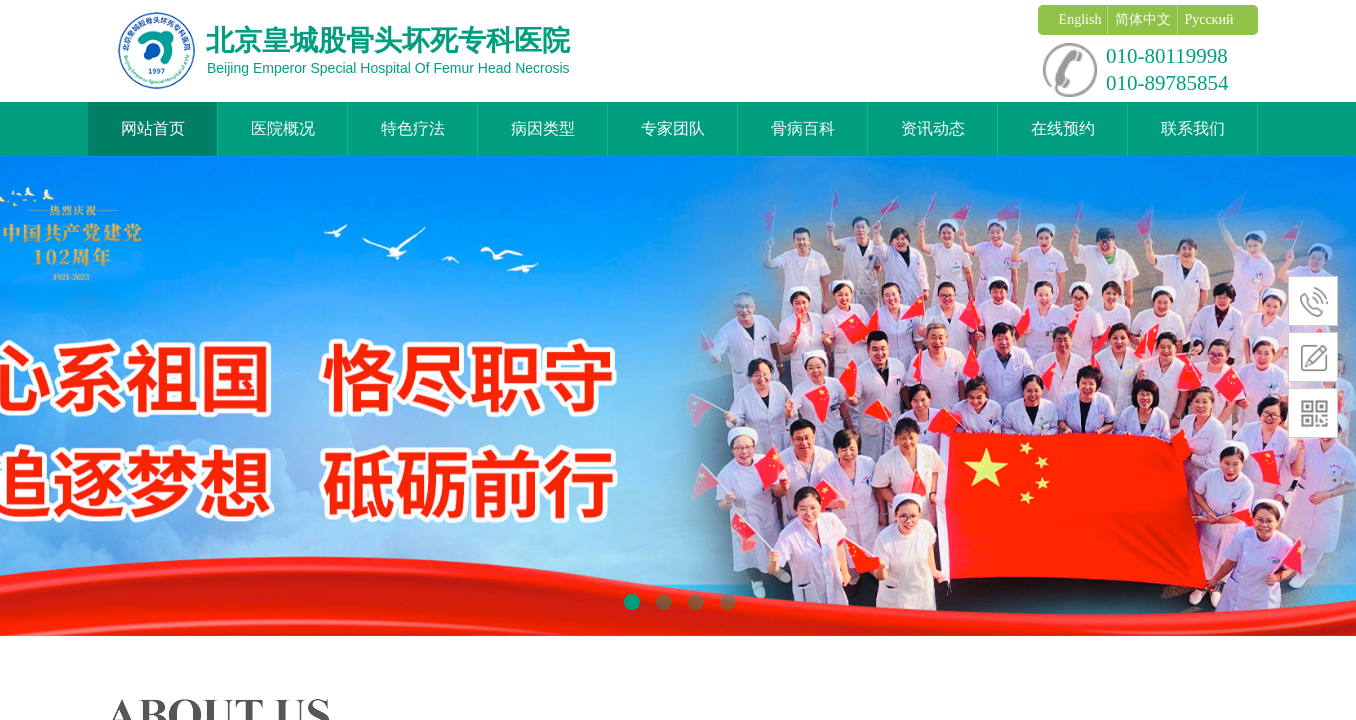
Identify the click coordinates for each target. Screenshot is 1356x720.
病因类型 (543, 128)
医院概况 (283, 128)
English (1080, 19)
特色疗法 (413, 128)
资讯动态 (933, 128)
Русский (1208, 19)
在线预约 (1063, 128)
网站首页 (153, 128)
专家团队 (673, 128)
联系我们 (1193, 128)
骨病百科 (803, 128)
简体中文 (1143, 19)
